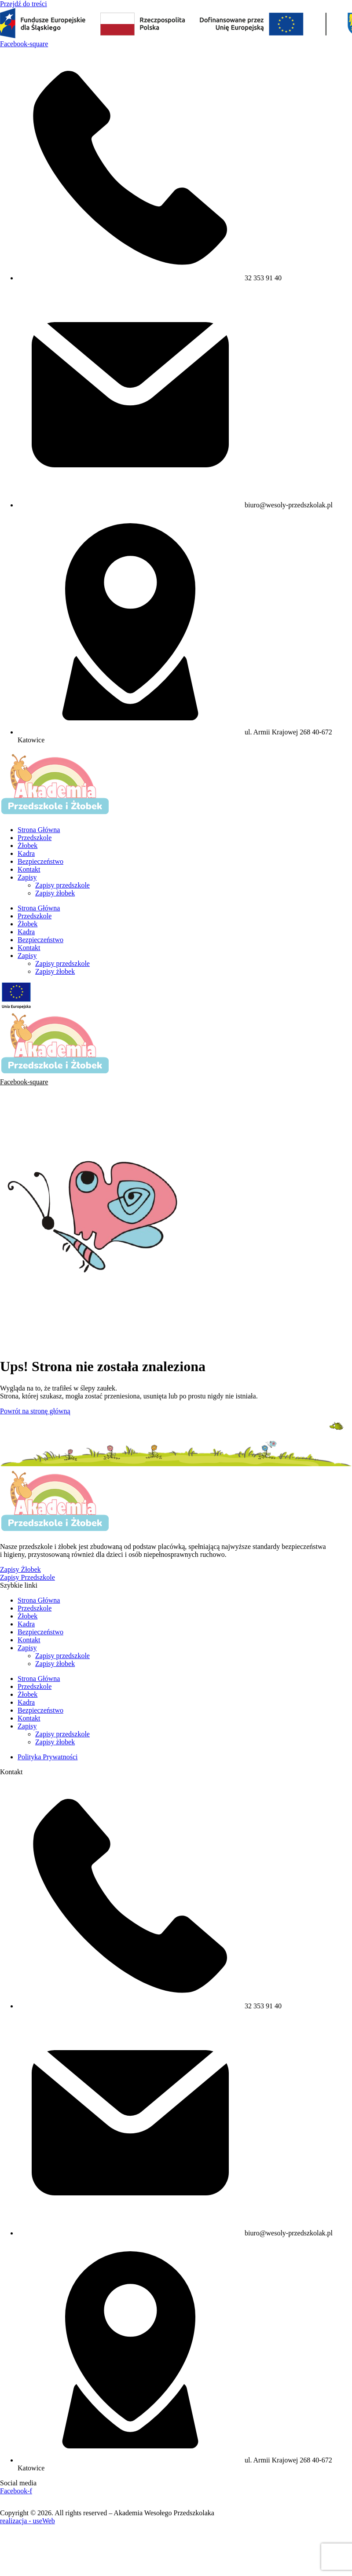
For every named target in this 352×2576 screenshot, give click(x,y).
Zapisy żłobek (55, 893)
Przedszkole (34, 837)
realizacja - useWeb (27, 2521)
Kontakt (29, 869)
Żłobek (27, 845)
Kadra (26, 853)
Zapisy (27, 877)
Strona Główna (39, 829)
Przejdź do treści (23, 3)
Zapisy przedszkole (62, 885)
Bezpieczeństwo (40, 861)
